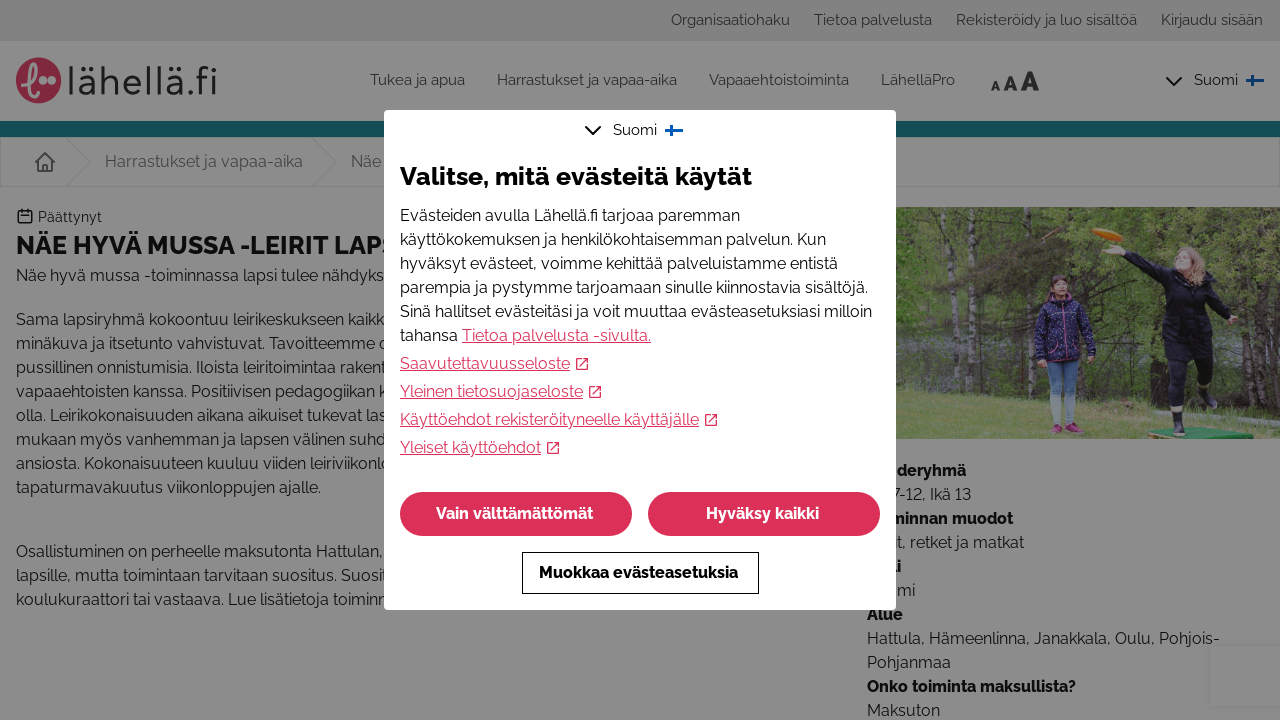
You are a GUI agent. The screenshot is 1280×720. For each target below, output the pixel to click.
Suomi (636, 130)
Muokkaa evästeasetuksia (640, 572)
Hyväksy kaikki (764, 513)
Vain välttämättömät (516, 513)
